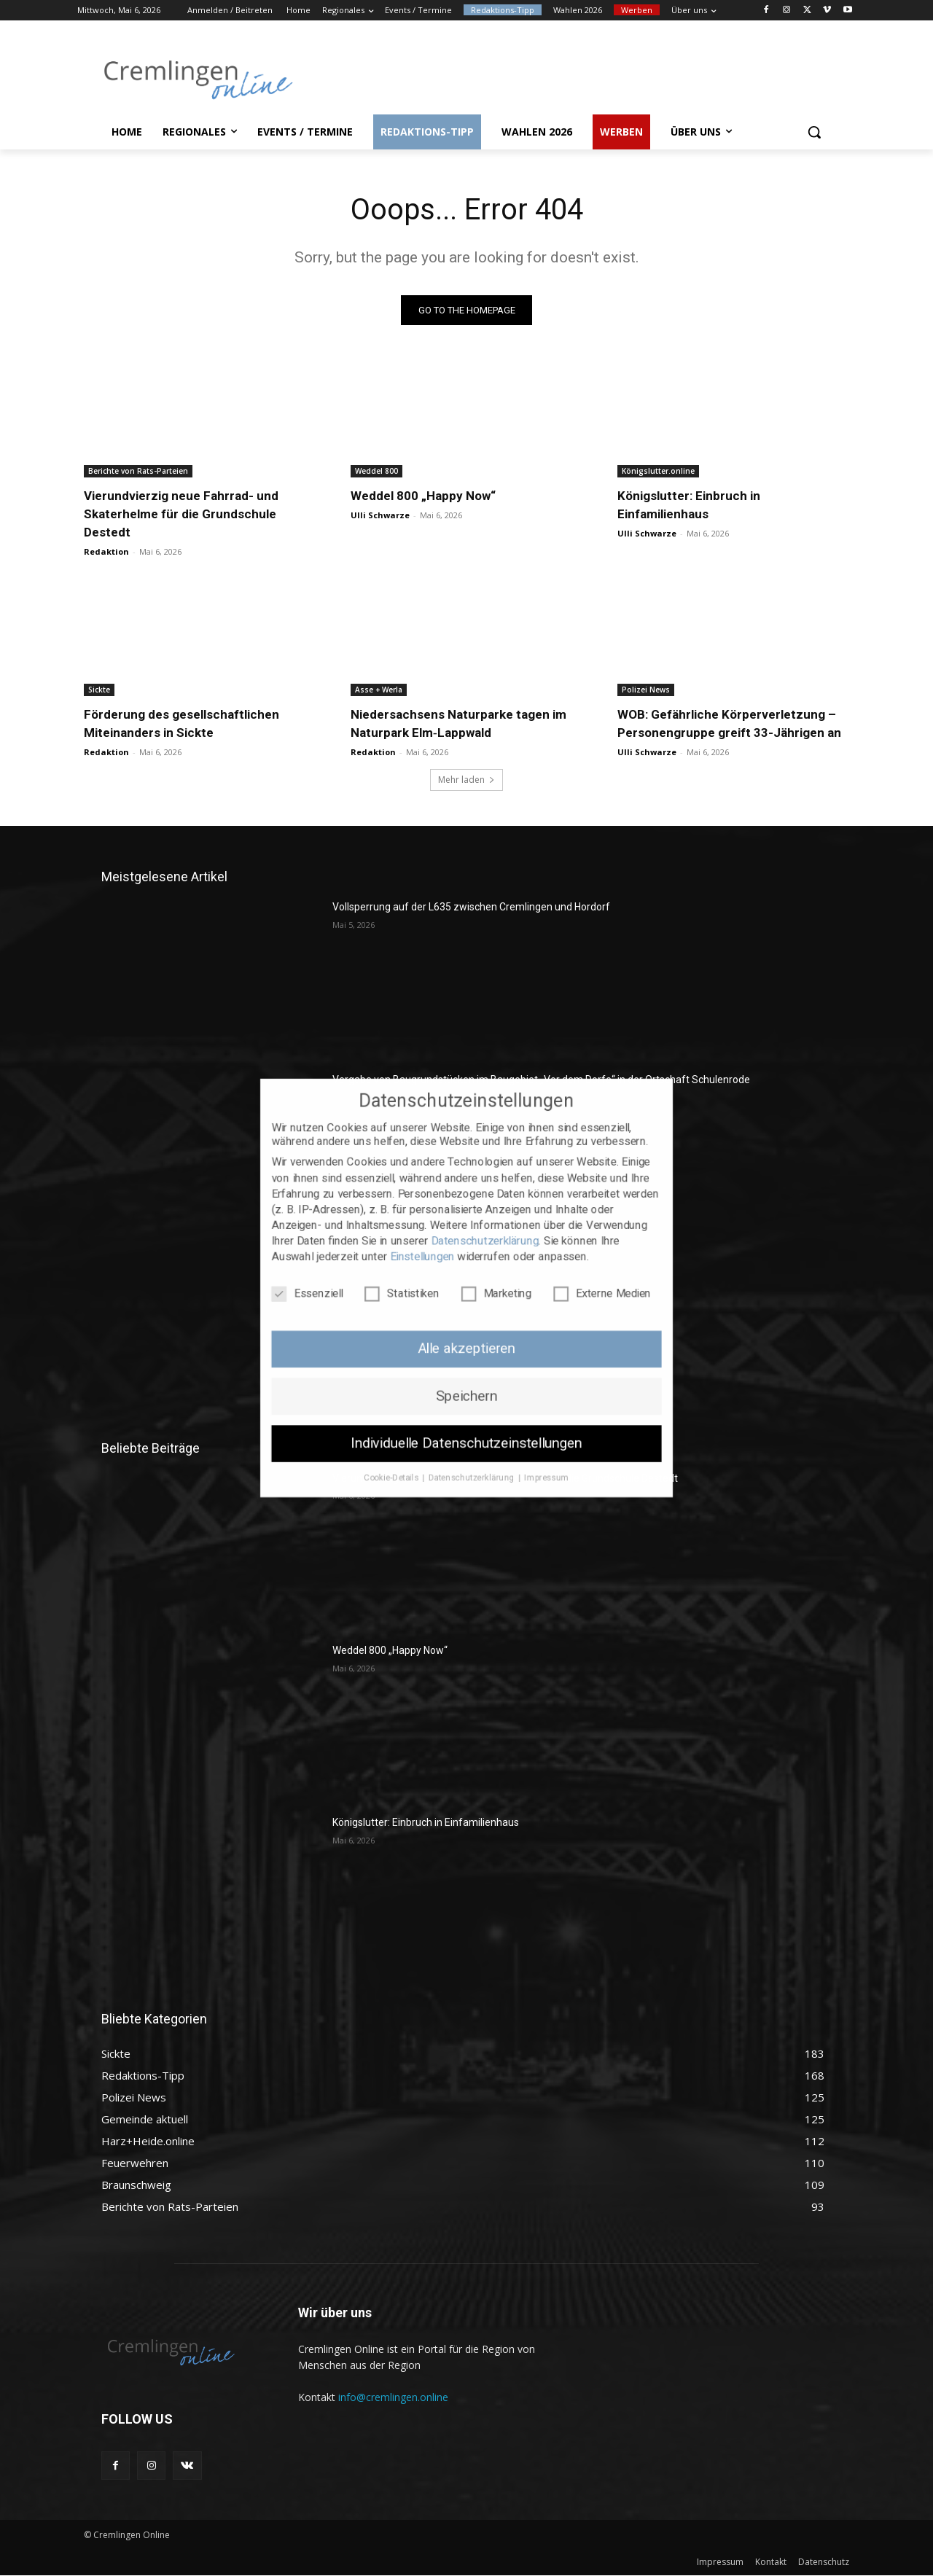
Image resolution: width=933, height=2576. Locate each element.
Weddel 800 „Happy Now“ (423, 496)
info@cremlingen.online (393, 2397)
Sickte (99, 690)
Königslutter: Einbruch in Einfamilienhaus (425, 1823)
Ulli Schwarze (380, 515)
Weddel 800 (376, 472)
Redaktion (106, 552)
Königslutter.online (658, 472)
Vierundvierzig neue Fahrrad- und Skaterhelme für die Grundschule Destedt (181, 514)
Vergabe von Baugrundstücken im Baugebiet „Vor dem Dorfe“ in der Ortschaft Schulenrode (541, 1079)
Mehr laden (466, 780)
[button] (814, 131)
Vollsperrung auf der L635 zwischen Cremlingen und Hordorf (471, 907)
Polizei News (646, 690)
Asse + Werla (378, 690)
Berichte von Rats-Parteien (138, 472)
